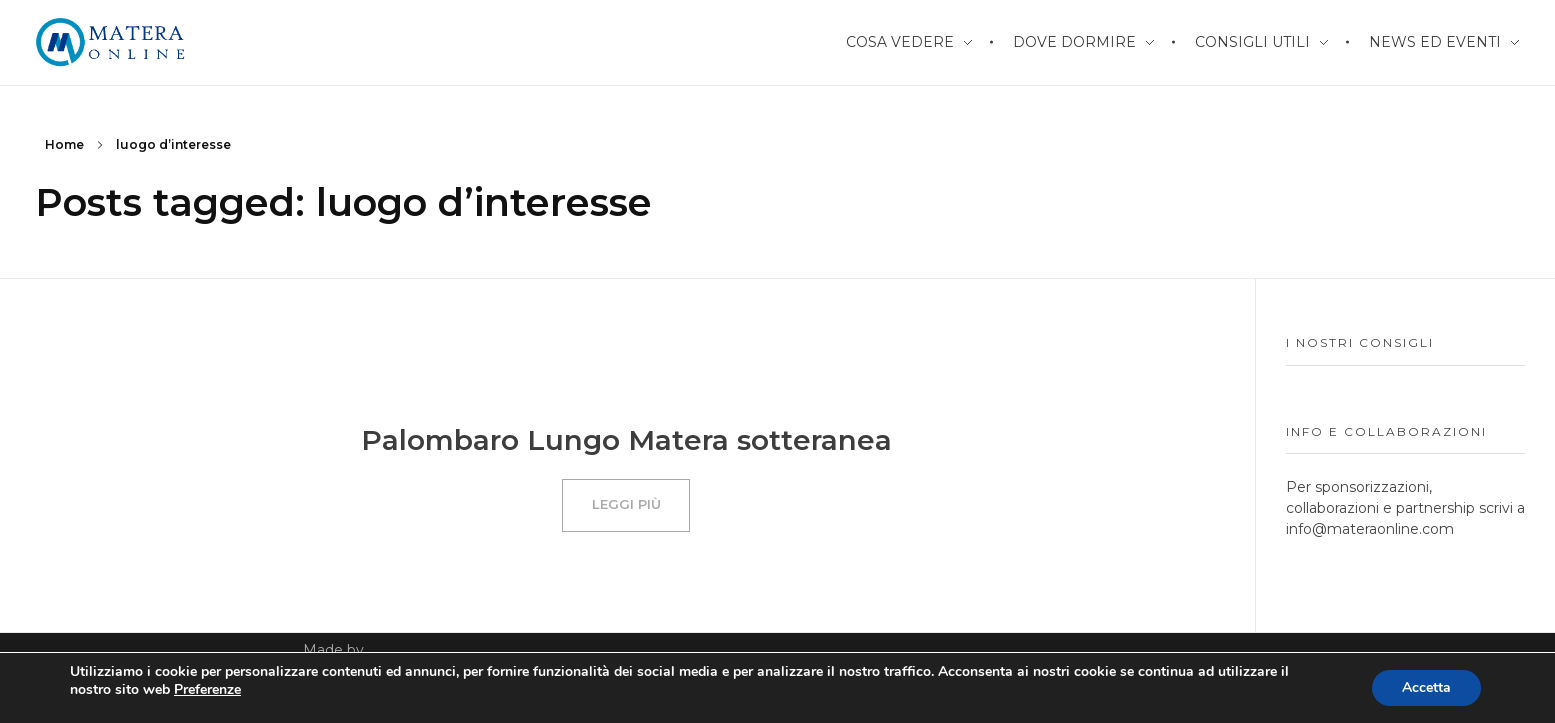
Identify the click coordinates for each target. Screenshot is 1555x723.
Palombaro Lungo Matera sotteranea (626, 440)
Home (64, 144)
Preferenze (207, 690)
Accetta (1426, 687)
